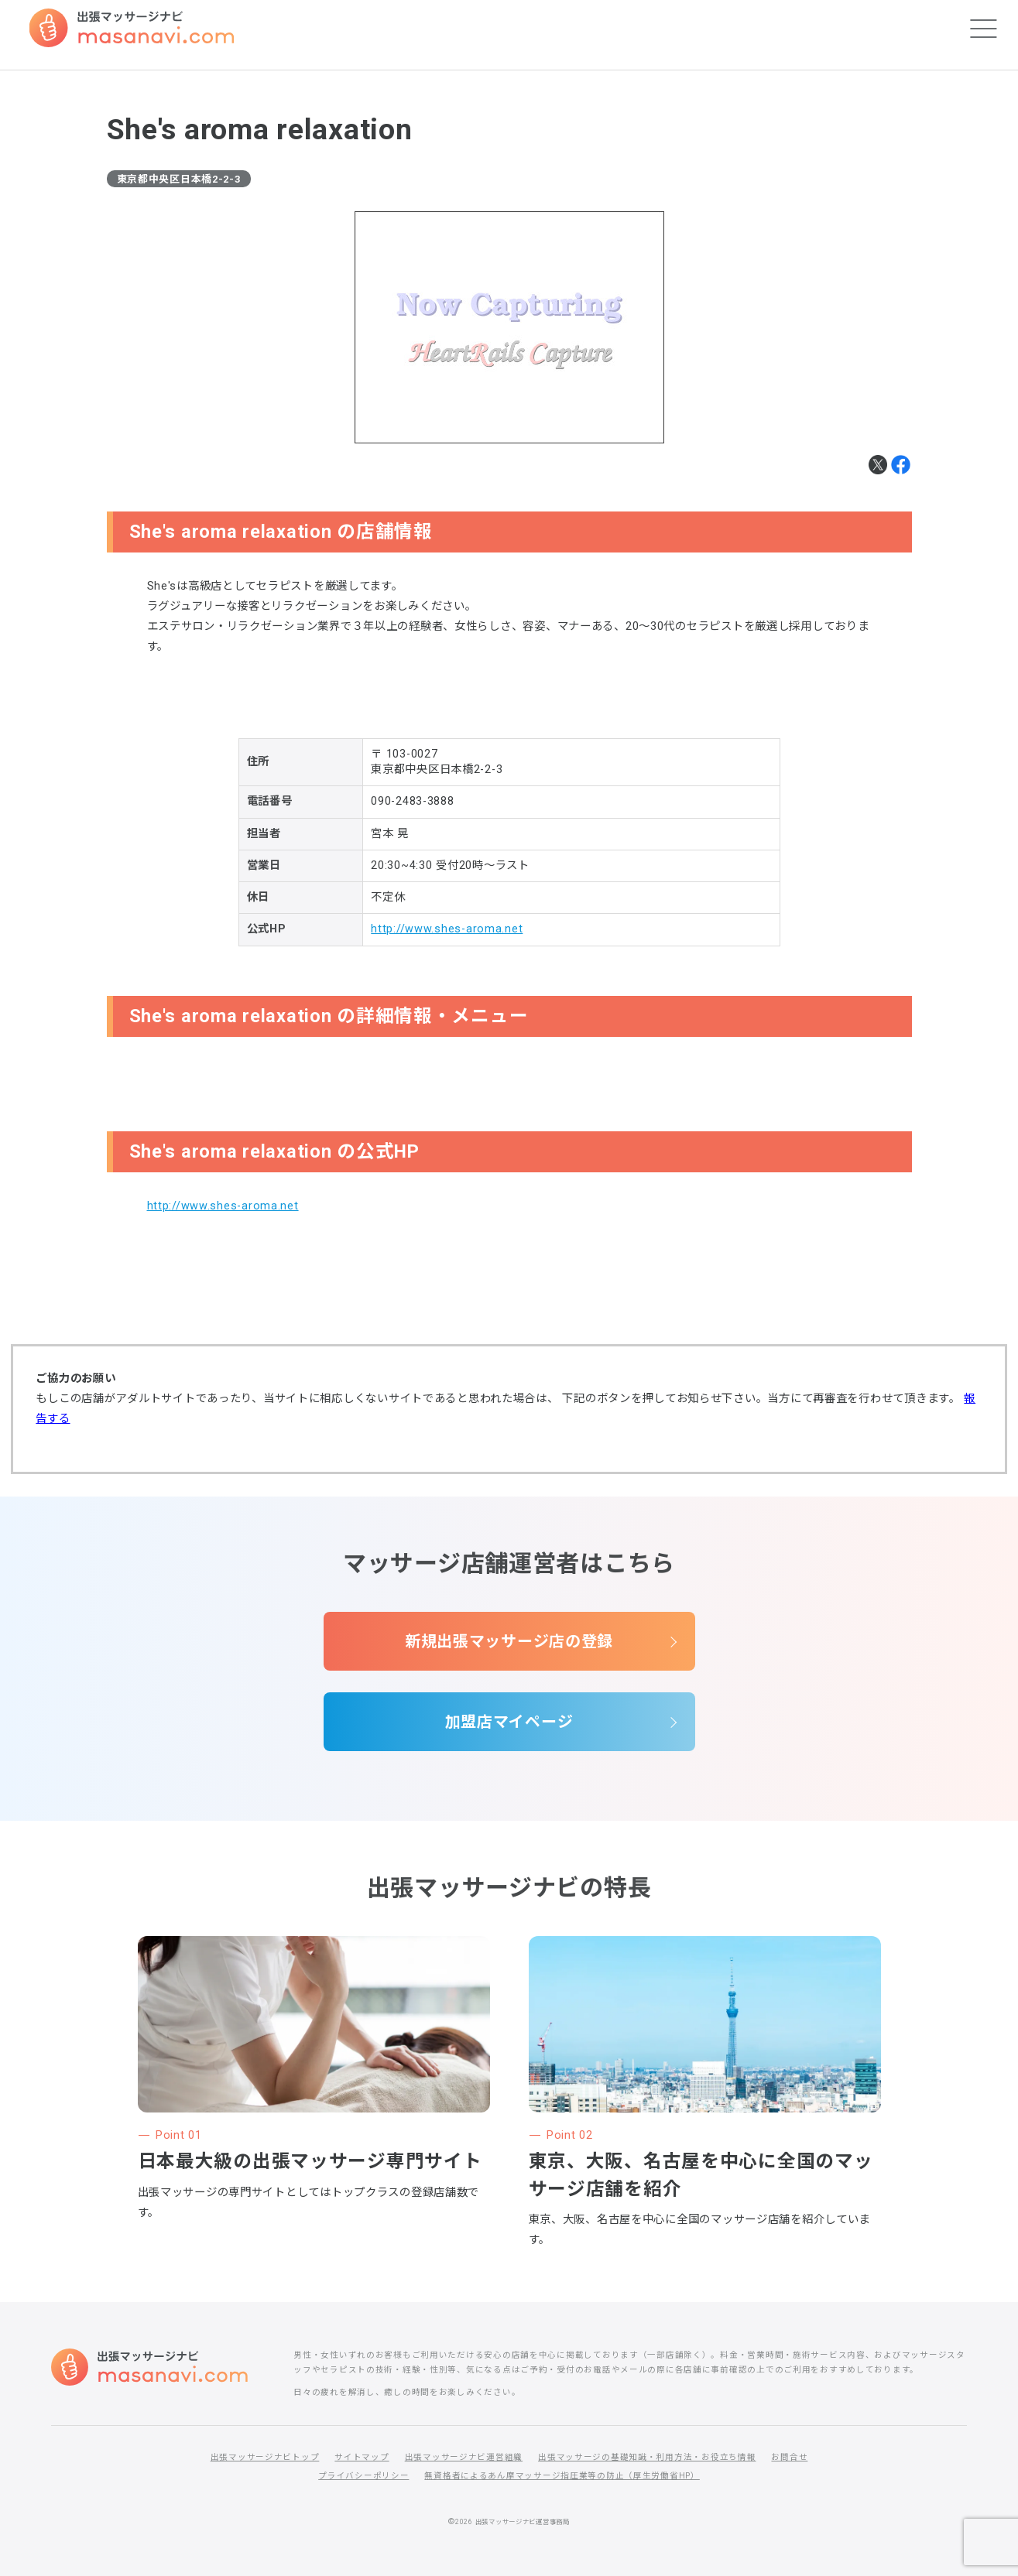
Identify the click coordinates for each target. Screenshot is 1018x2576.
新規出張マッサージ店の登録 (509, 1641)
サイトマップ (361, 2457)
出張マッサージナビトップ (265, 2457)
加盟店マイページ (509, 1721)
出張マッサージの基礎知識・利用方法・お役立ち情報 (647, 2457)
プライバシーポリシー (363, 2476)
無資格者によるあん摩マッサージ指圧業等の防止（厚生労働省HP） (561, 2476)
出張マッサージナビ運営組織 (464, 2457)
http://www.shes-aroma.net (447, 929)
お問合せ (789, 2457)
